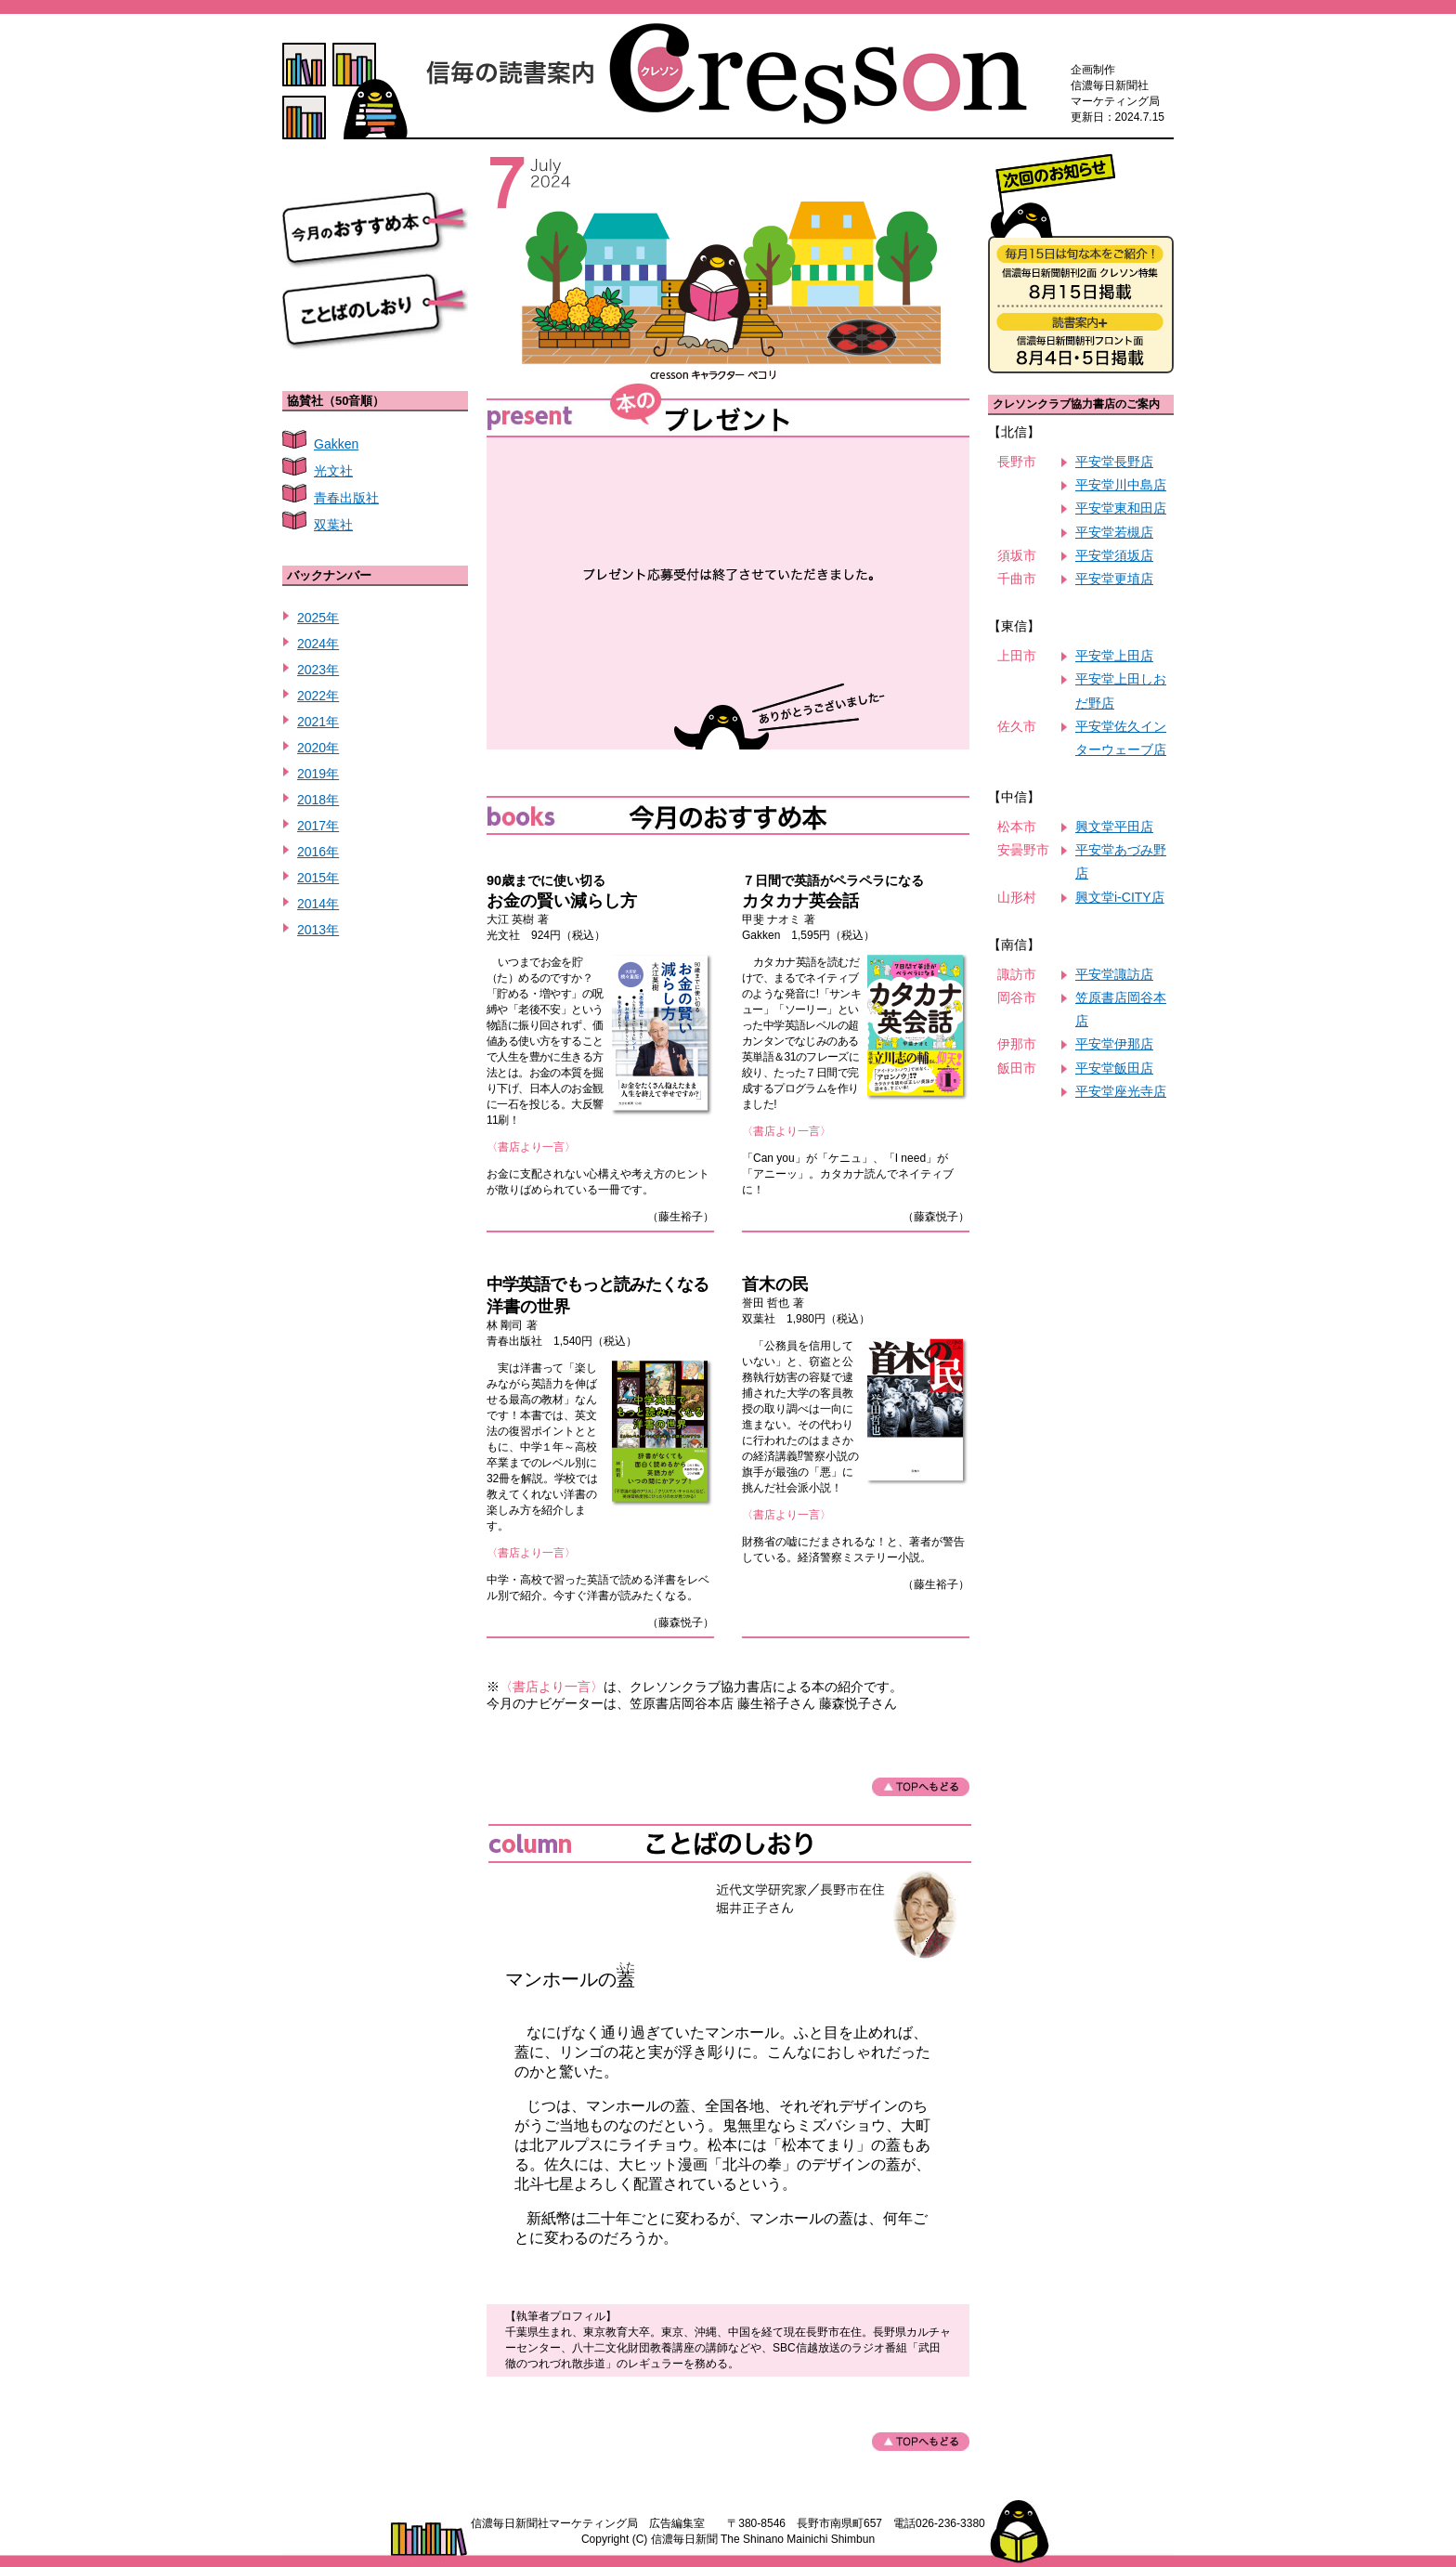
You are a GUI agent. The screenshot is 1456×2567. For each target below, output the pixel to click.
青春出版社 (346, 497)
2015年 (318, 877)
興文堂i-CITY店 (1119, 897)
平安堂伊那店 (1114, 1043)
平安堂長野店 (1114, 461)
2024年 (318, 643)
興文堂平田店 (1114, 826)
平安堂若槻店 (1114, 532)
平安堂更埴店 (1114, 578)
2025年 (318, 617)
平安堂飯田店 (1114, 1068)
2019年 (318, 773)
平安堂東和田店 (1120, 508)
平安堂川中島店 (1120, 484)
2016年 (318, 851)
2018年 (318, 799)
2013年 (318, 929)
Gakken (336, 444)
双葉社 (333, 524)
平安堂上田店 (1114, 655)
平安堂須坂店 (1114, 555)
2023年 (318, 669)
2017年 (318, 825)
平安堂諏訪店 (1114, 974)
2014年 (318, 903)
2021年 (318, 721)
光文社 (333, 470)
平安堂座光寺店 (1120, 1091)
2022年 (318, 695)
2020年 (318, 747)
